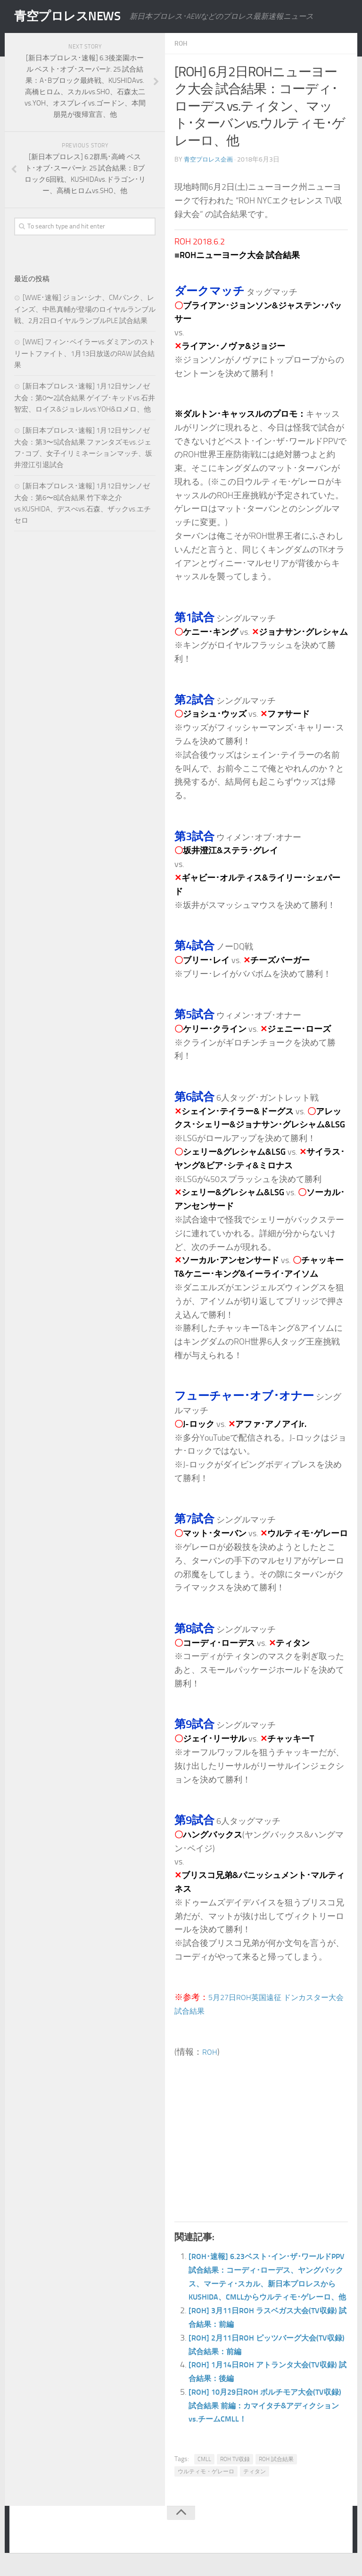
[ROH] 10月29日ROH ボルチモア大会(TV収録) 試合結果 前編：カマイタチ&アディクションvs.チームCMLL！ (267, 2419)
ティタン (254, 2485)
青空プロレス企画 (210, 159)
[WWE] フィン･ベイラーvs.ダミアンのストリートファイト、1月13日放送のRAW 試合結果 (85, 353)
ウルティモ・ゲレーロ (206, 2485)
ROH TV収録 (235, 2473)
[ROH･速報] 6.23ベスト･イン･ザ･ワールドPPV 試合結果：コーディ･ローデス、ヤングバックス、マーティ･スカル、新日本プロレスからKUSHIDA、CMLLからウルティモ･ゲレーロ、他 (268, 2283)
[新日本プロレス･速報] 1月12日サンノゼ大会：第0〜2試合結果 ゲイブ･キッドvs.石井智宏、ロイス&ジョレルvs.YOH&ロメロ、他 (84, 397)
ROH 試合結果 (276, 2473)
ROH (181, 43)
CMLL (204, 2473)
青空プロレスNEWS (75, 16)
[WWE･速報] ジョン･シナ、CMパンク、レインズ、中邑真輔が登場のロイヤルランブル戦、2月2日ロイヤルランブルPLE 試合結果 (85, 309)
